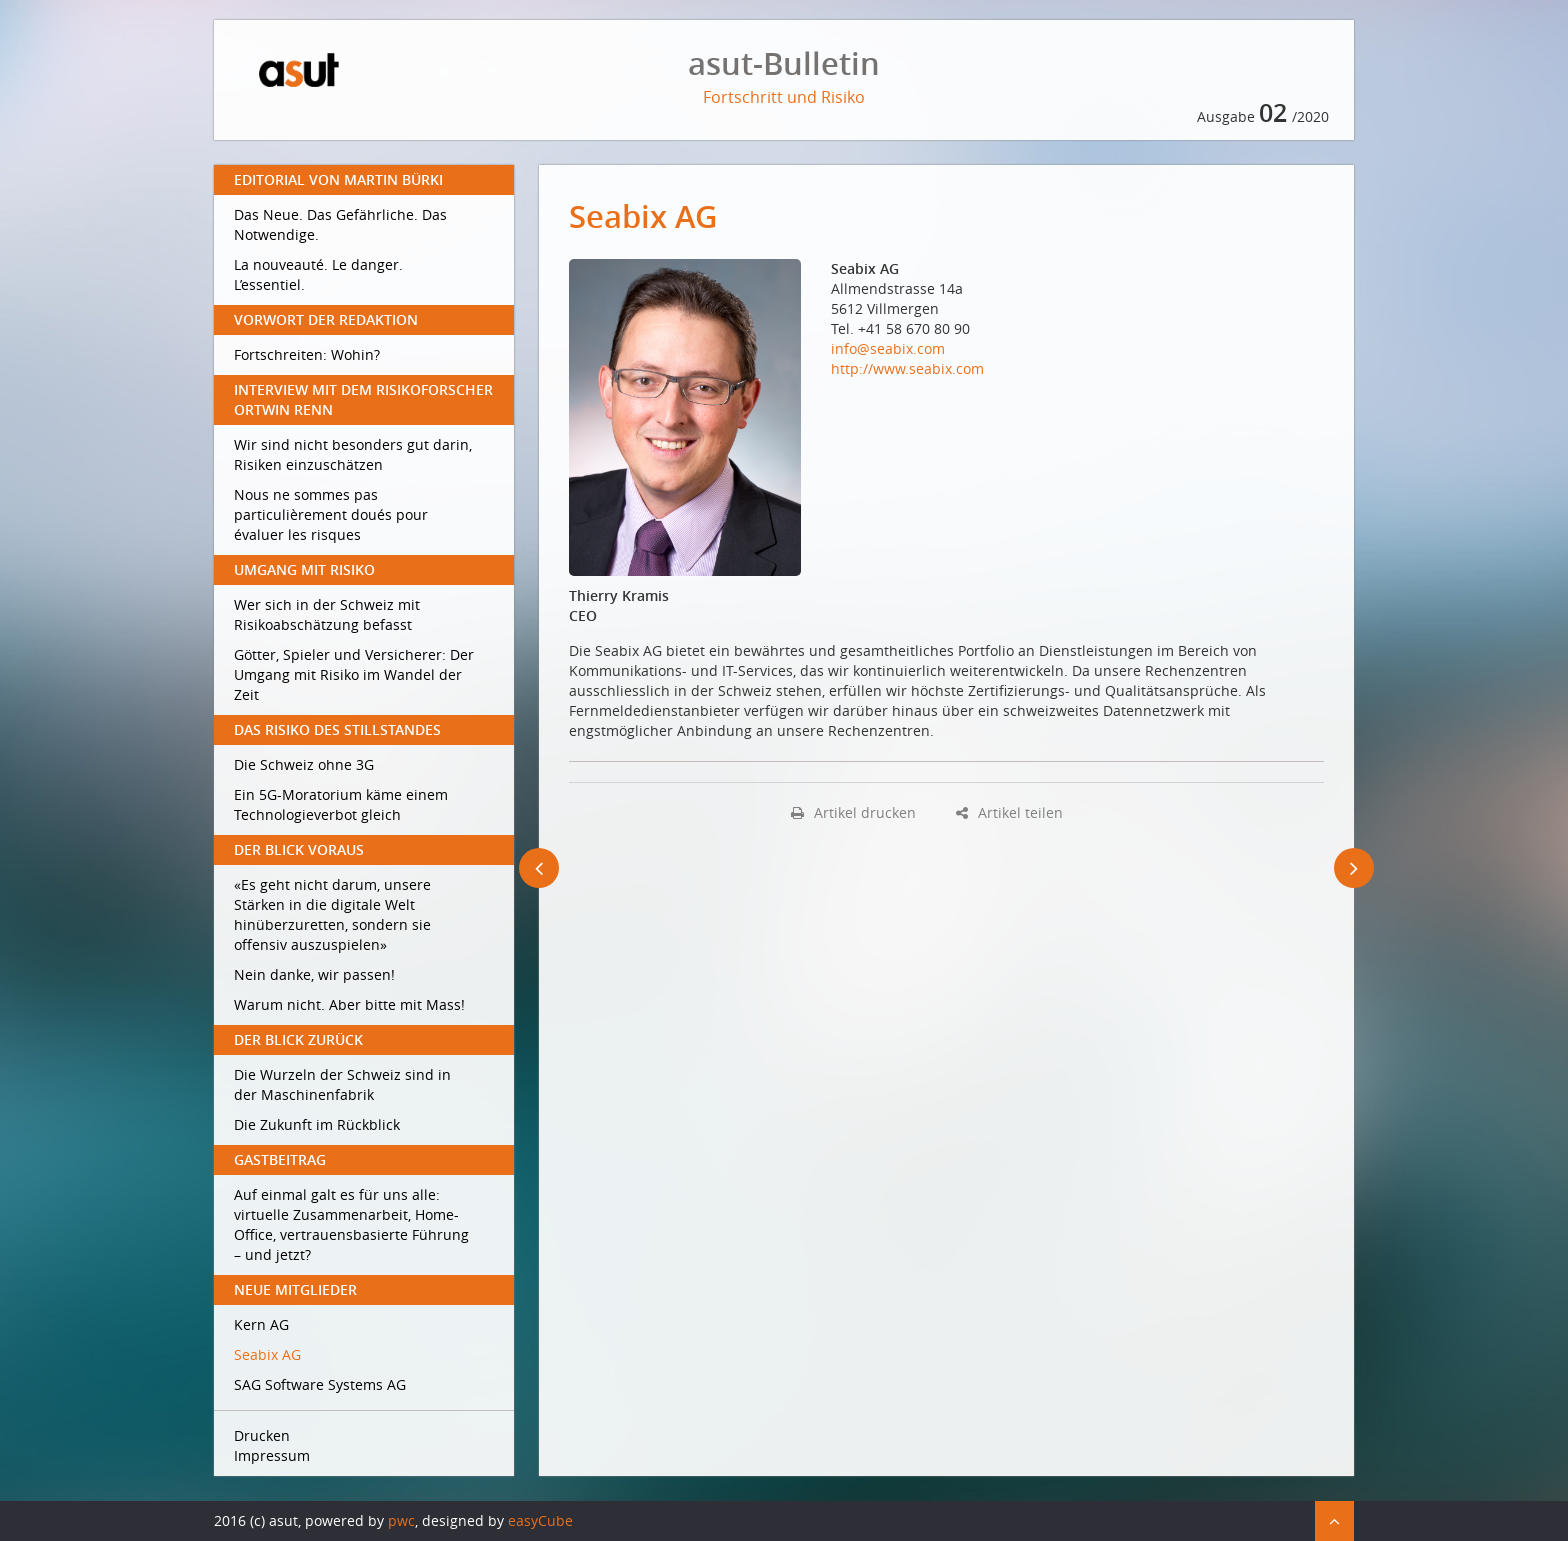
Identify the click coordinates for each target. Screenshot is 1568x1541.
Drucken (262, 1435)
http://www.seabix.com (907, 368)
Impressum (272, 1455)
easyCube (540, 1520)
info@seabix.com (888, 348)
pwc (401, 1520)
